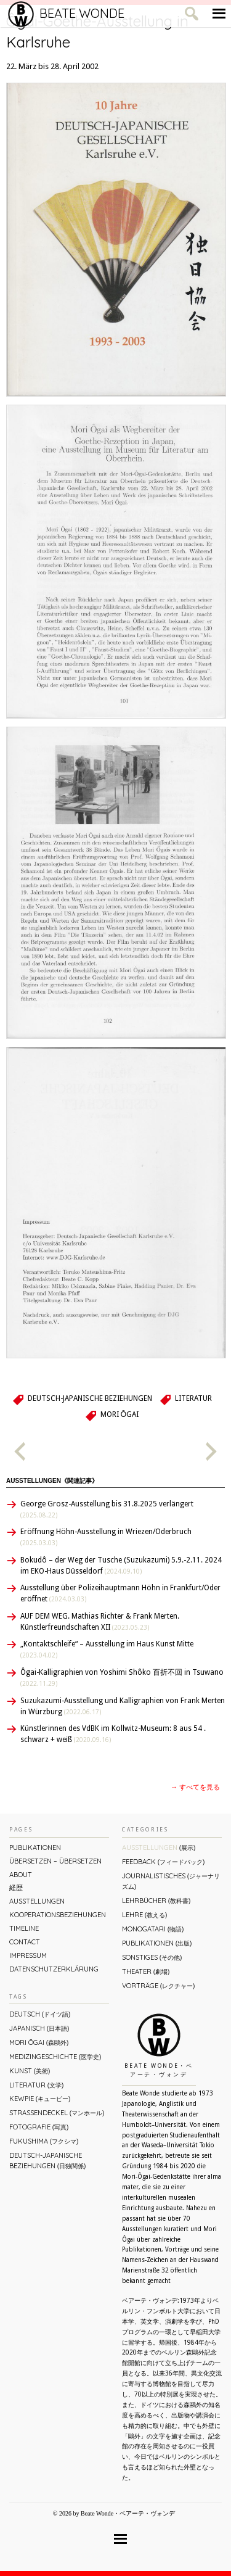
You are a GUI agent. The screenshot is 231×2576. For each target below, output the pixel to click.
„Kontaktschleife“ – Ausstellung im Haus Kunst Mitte (106, 1649)
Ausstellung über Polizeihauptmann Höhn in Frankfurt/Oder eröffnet (120, 1593)
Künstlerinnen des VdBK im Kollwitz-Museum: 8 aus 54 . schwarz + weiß (113, 1734)
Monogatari (153, 1929)
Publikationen (35, 1847)
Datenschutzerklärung (54, 1969)
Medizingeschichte (55, 2056)
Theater (145, 1971)
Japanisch (39, 2028)
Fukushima (43, 2141)
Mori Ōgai (119, 1414)
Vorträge (158, 1985)
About (20, 1874)
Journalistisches (171, 1881)
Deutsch (39, 2014)
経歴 (16, 1887)
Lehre (144, 1914)
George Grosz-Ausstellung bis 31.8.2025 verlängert (106, 1509)
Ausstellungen (37, 1901)
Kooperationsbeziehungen (57, 1914)
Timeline (24, 1928)
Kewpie (39, 2098)
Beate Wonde (66, 13)
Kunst (29, 2070)
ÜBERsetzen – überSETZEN (55, 1861)
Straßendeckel (56, 2112)
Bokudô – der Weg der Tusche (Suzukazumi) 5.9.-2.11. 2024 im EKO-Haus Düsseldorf (121, 1565)
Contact (24, 1942)
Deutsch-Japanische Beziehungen (90, 1398)
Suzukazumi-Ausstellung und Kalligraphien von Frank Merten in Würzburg (122, 1706)
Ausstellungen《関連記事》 (52, 1480)
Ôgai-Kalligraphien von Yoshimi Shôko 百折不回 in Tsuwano (122, 1677)
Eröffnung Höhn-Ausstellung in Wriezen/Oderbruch (106, 1536)
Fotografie (38, 2127)
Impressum (28, 1955)
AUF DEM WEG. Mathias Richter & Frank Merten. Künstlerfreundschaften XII (99, 1622)
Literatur (193, 1398)
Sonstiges (152, 1957)
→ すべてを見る (195, 1787)
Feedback (163, 1861)
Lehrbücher (156, 1900)
